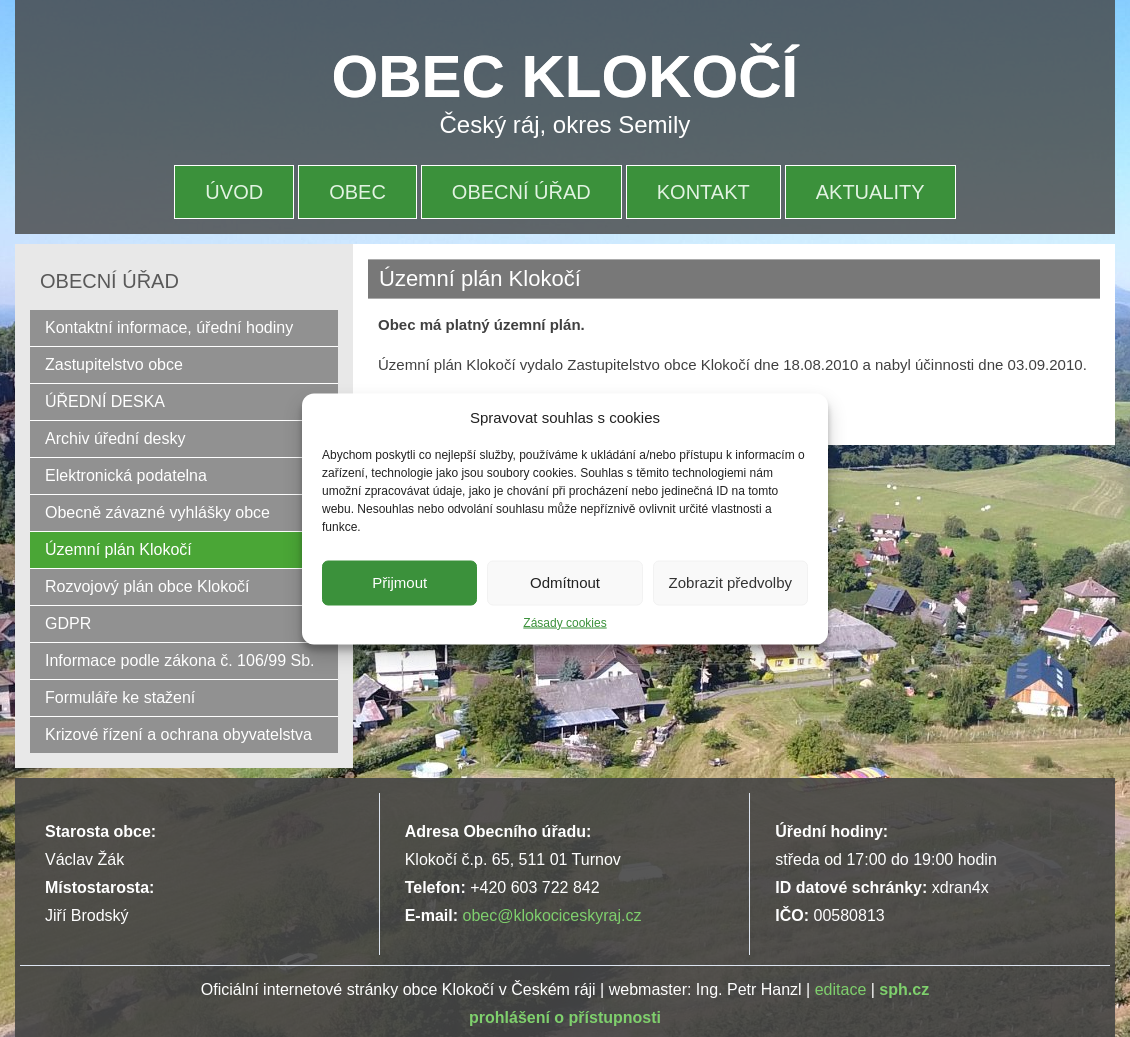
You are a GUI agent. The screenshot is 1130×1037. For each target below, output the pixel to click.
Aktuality (870, 192)
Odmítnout (565, 582)
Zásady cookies (564, 622)
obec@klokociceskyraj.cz (551, 915)
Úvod (234, 192)
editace (841, 989)
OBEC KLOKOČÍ (565, 76)
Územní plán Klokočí (118, 549)
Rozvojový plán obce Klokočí (147, 586)
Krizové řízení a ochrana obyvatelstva (178, 734)
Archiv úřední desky (115, 438)
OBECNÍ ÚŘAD (521, 192)
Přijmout (399, 582)
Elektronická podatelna (126, 475)
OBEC (357, 192)
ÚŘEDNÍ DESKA (105, 401)
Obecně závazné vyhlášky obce (157, 512)
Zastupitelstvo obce (114, 364)
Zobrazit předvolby (730, 582)
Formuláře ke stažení (120, 697)
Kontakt (703, 192)
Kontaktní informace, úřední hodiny (169, 327)
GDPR (68, 623)
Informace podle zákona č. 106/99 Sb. (180, 660)
